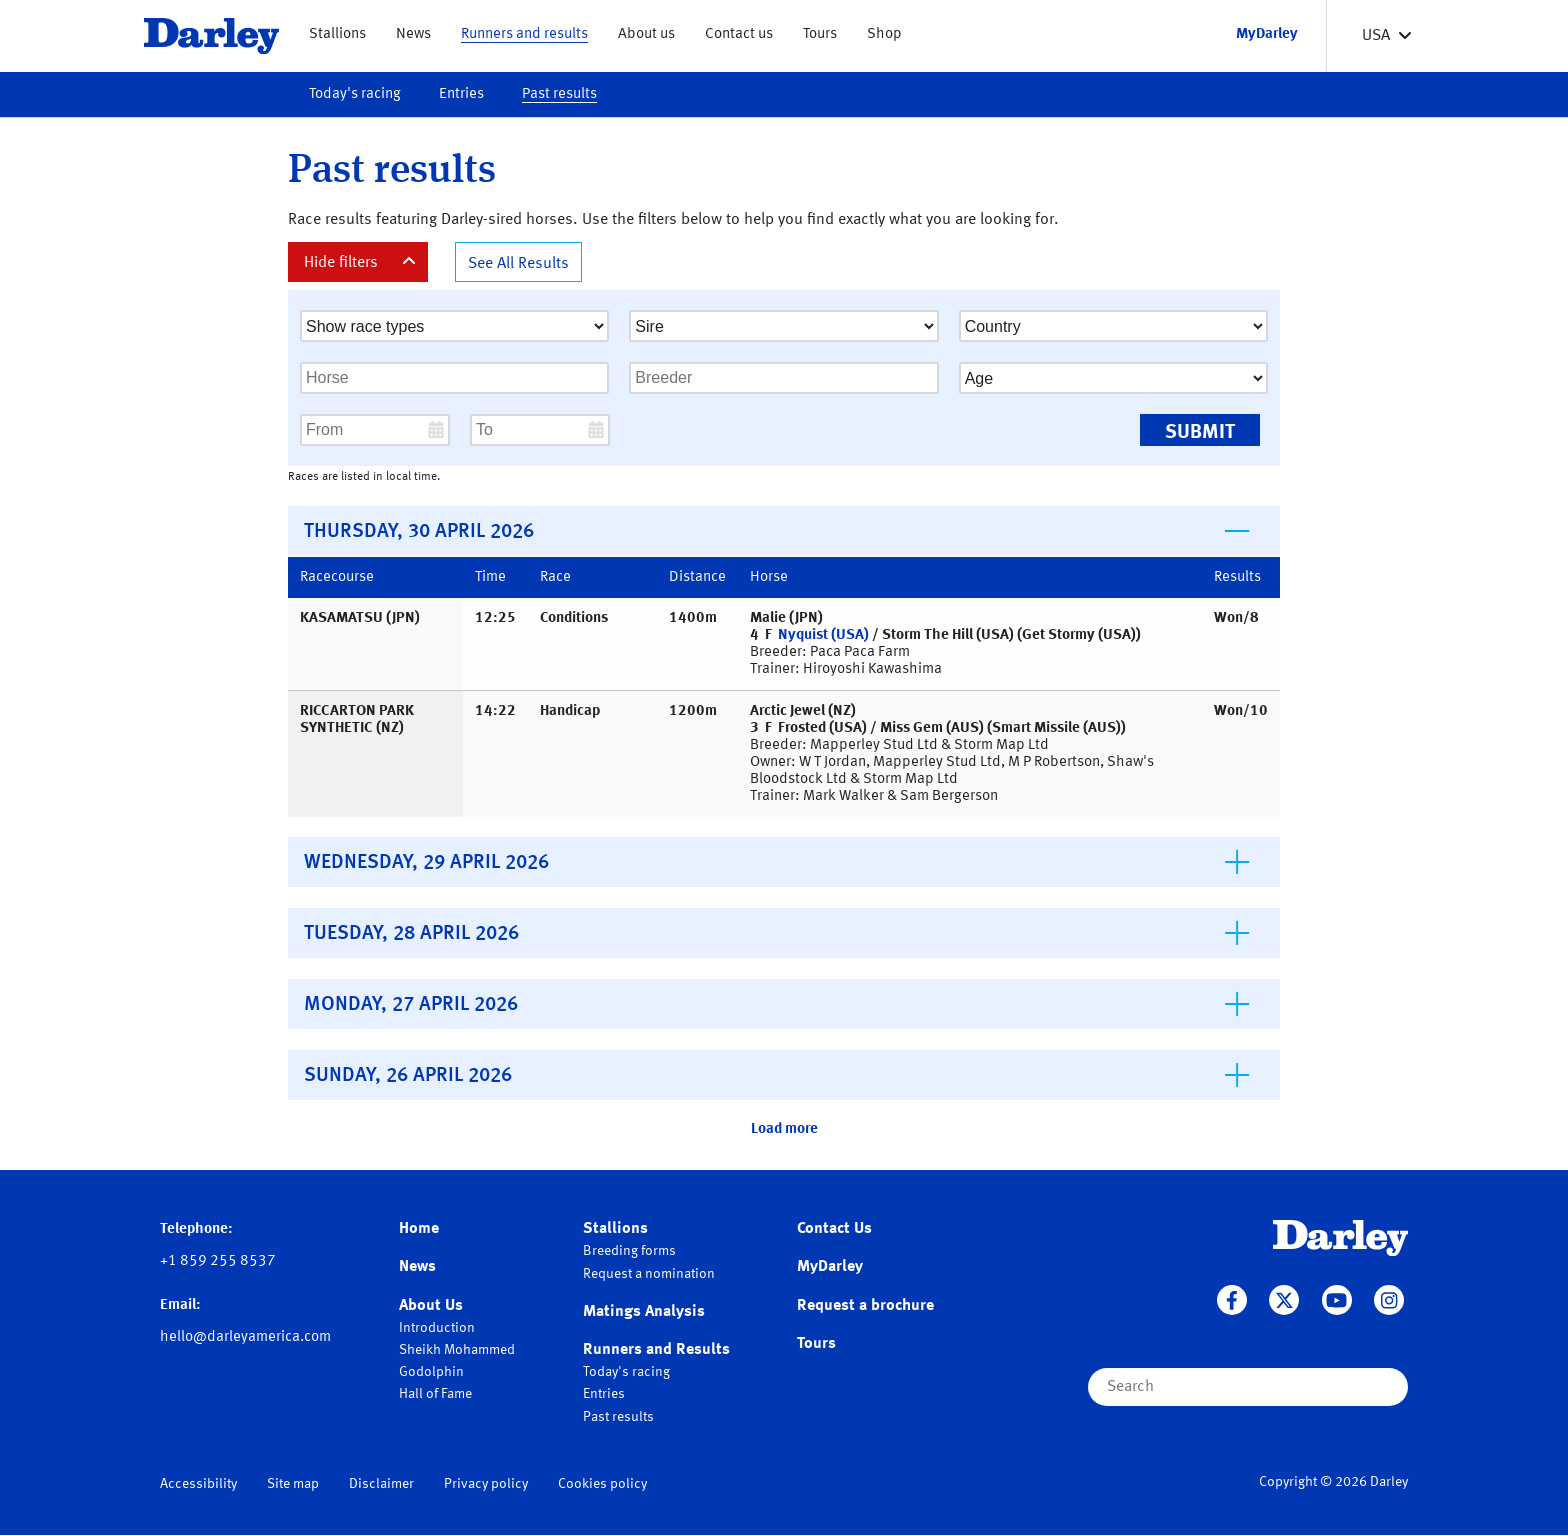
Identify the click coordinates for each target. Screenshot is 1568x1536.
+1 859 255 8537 (218, 1261)
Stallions (337, 34)
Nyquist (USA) (823, 635)
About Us (431, 1306)
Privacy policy (486, 1484)
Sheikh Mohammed (457, 1350)
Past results (559, 94)
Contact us (739, 34)
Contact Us (834, 1229)
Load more (784, 1129)
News (413, 34)
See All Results (518, 264)
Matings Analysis (644, 1312)
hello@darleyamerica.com (245, 1337)
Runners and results (524, 34)
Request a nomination (649, 1274)
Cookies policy (602, 1484)
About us (646, 34)
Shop (884, 34)
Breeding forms (629, 1251)
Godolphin (431, 1372)
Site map (293, 1484)
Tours (820, 34)
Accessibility (198, 1484)
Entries (461, 94)
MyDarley (830, 1267)
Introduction (437, 1328)
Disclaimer (381, 1484)
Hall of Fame (435, 1394)
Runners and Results (656, 1350)
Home (419, 1229)
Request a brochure (865, 1306)
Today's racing (355, 94)
